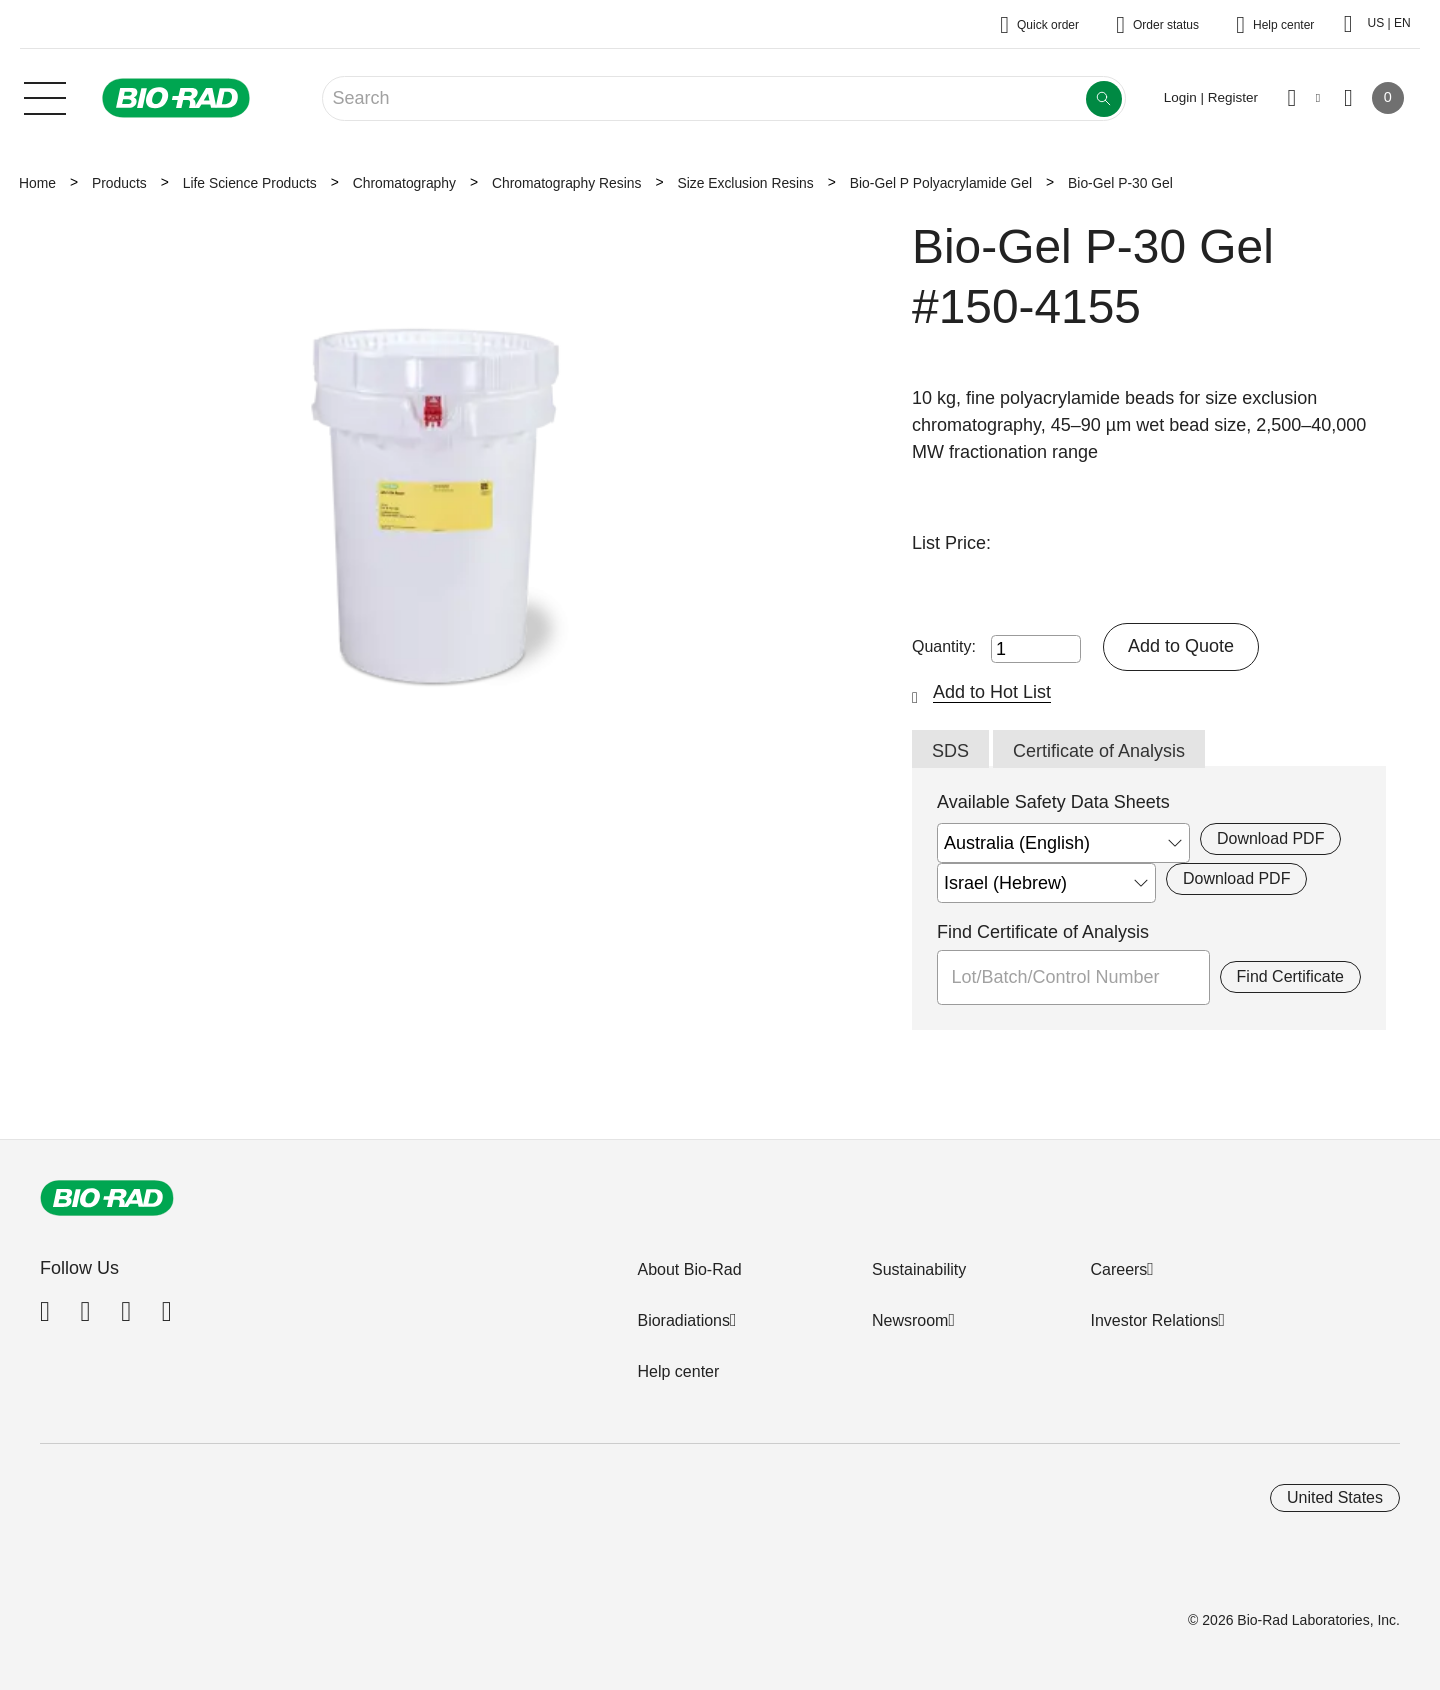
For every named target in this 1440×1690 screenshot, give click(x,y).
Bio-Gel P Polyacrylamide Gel (941, 183)
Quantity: (944, 646)
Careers (1118, 1269)
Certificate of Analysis (1099, 751)
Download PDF (1270, 838)
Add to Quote (1181, 646)
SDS (950, 751)
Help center (678, 1371)
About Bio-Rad (689, 1269)
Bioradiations (683, 1320)
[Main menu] (45, 96)
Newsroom (910, 1320)
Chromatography (404, 183)
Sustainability (919, 1269)
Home (37, 183)
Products (119, 183)
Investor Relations (1154, 1320)
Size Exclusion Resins (745, 183)
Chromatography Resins (566, 183)
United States (1335, 1497)
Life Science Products (250, 183)
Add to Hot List (992, 692)
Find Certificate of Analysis (1043, 932)
